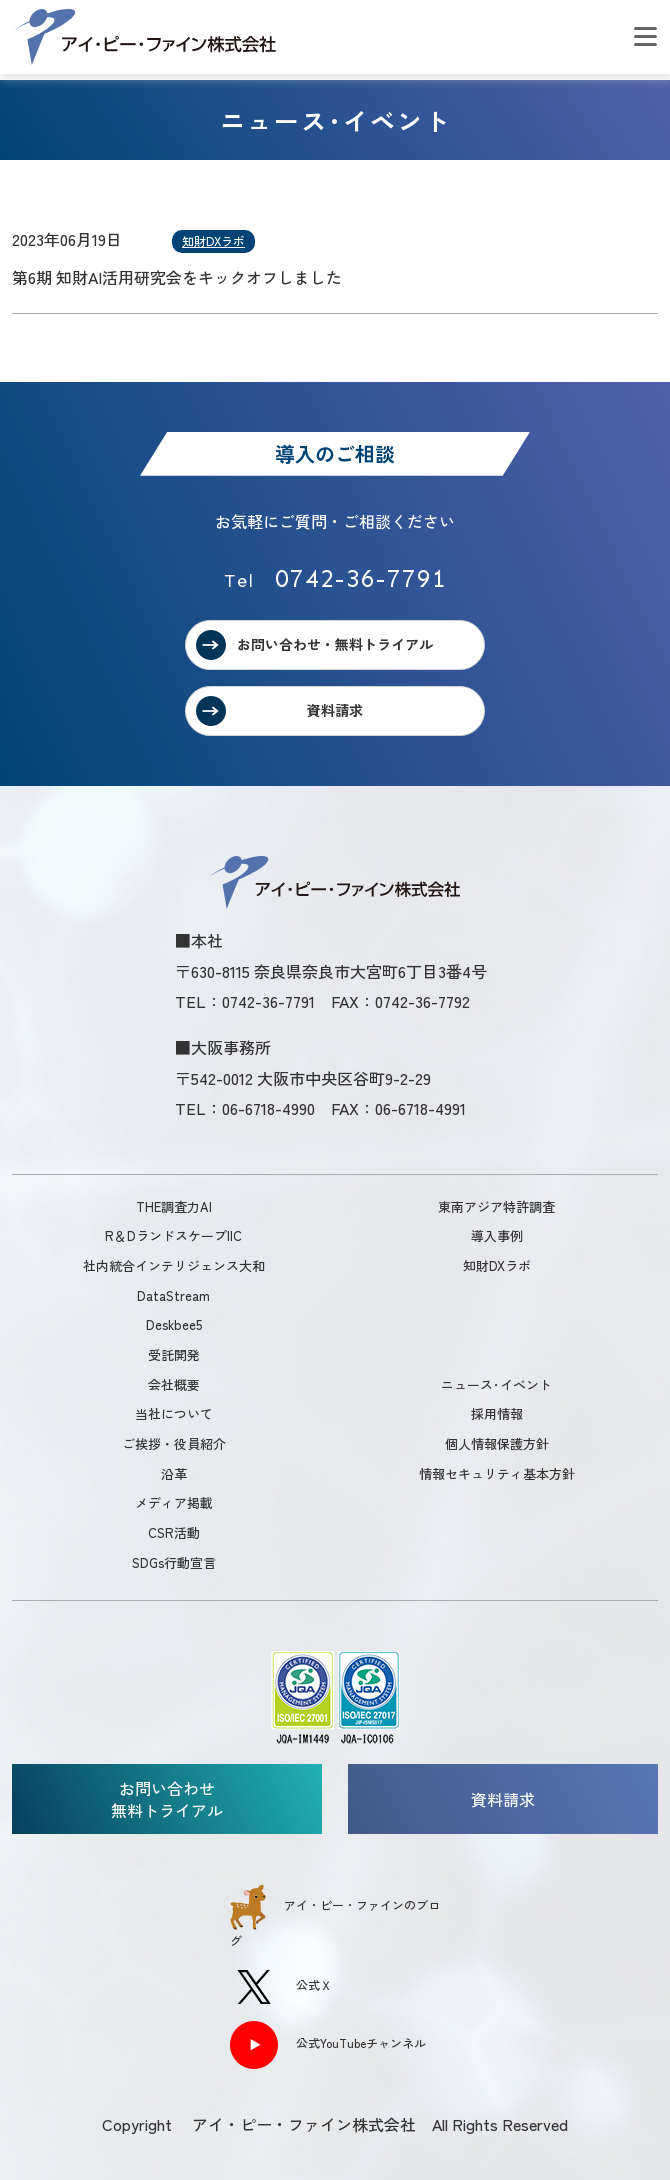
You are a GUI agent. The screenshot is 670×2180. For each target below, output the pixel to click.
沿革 (174, 1473)
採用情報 (497, 1413)
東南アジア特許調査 (496, 1206)
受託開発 (174, 1354)
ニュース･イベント (496, 1384)
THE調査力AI (174, 1206)
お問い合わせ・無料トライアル (335, 644)
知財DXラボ (213, 240)
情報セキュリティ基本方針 (497, 1473)
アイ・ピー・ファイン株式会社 (145, 37)
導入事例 (497, 1235)
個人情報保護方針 (497, 1443)
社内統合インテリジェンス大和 (174, 1265)
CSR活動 (174, 1532)
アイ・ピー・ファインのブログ (335, 1916)
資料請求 (335, 710)
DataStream (173, 1295)
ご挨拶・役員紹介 (174, 1443)
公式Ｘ (281, 1987)
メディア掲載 (174, 1502)
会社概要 (174, 1384)
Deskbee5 (174, 1324)
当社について (174, 1413)
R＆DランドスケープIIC (173, 1235)
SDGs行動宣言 (174, 1562)
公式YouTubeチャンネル (328, 2045)
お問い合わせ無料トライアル (167, 1799)
